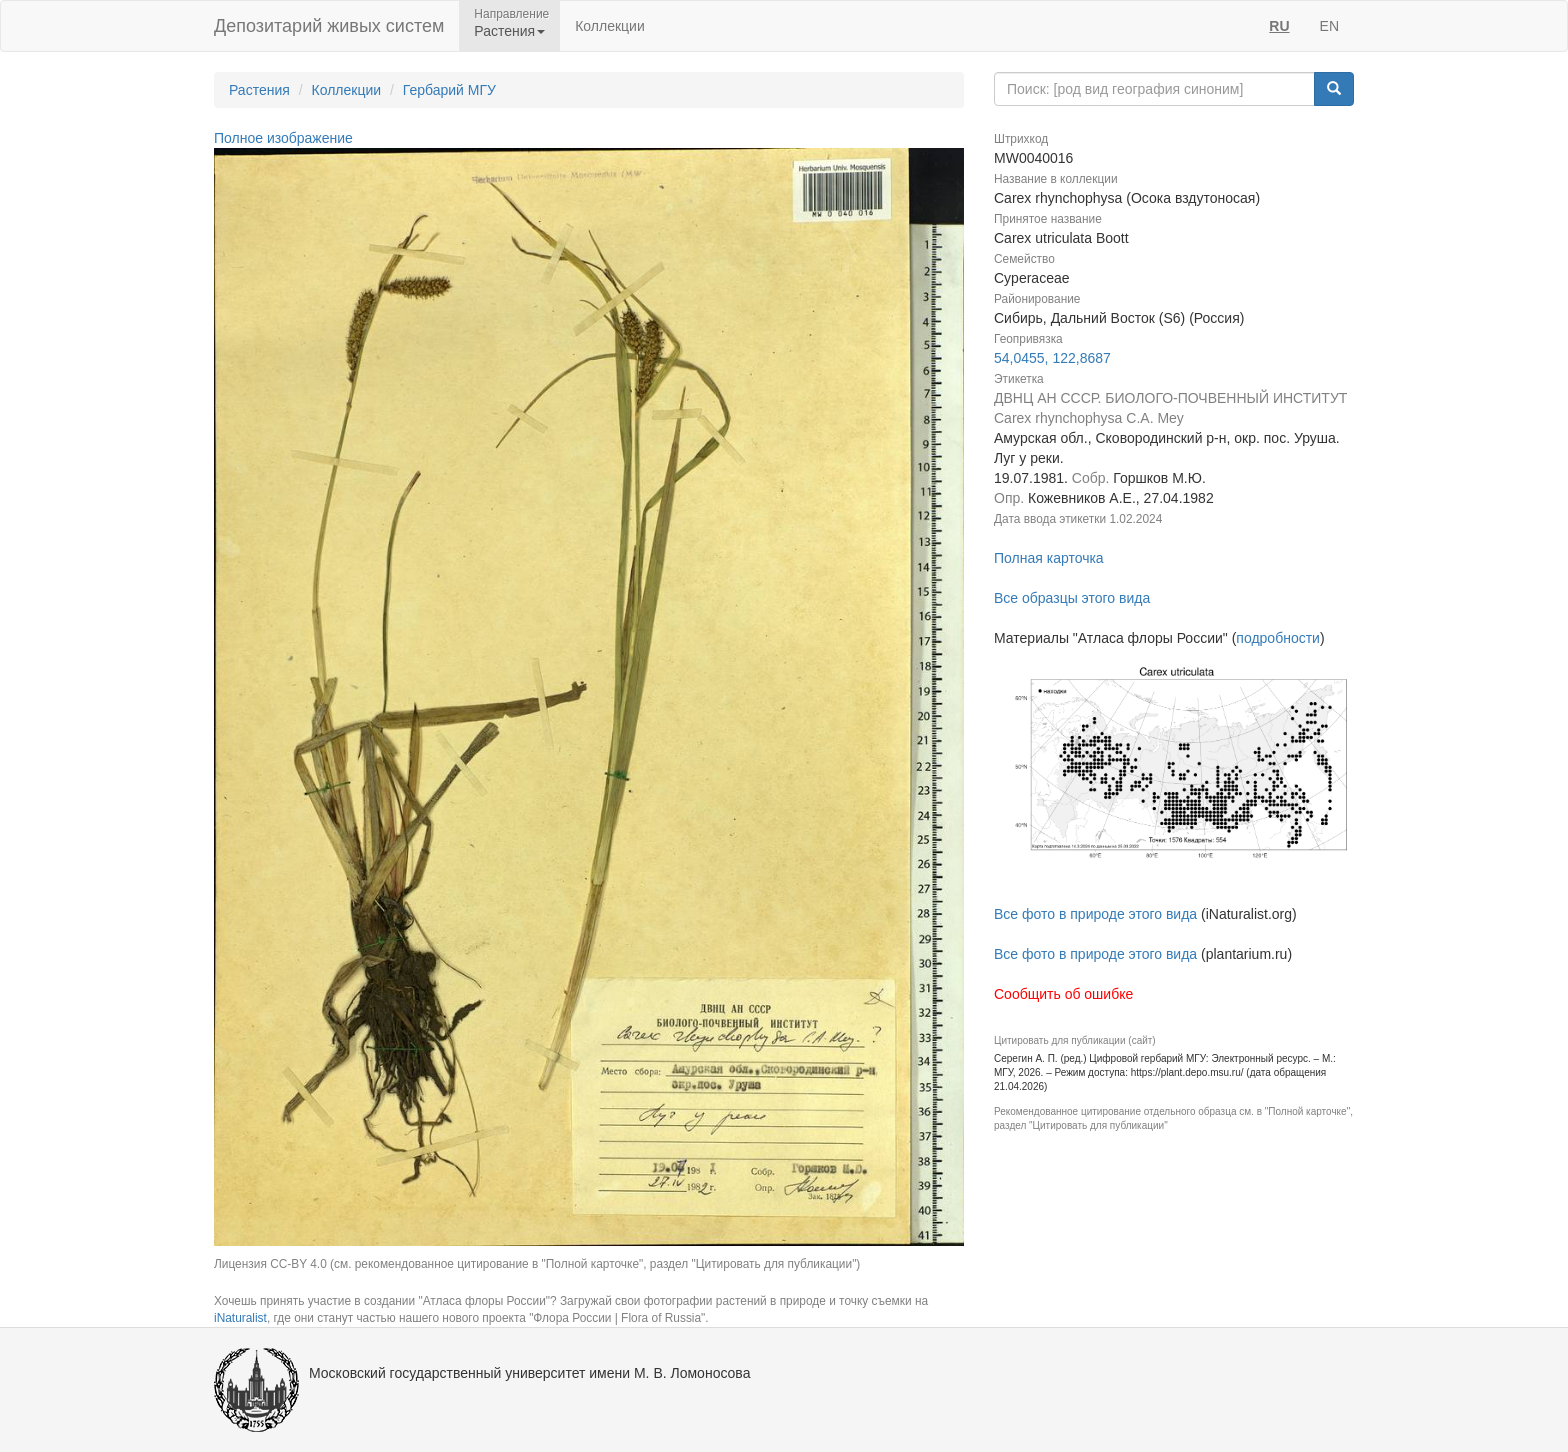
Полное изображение (283, 138)
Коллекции (610, 26)
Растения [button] (509, 31)
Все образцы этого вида (1072, 598)
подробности (1278, 638)
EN (1329, 26)
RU (1279, 26)
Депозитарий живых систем (329, 26)
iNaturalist (240, 1318)
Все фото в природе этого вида (1095, 914)
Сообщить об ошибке (1063, 994)
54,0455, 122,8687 (1052, 358)
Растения (259, 90)
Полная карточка (1049, 558)
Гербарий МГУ (449, 90)
